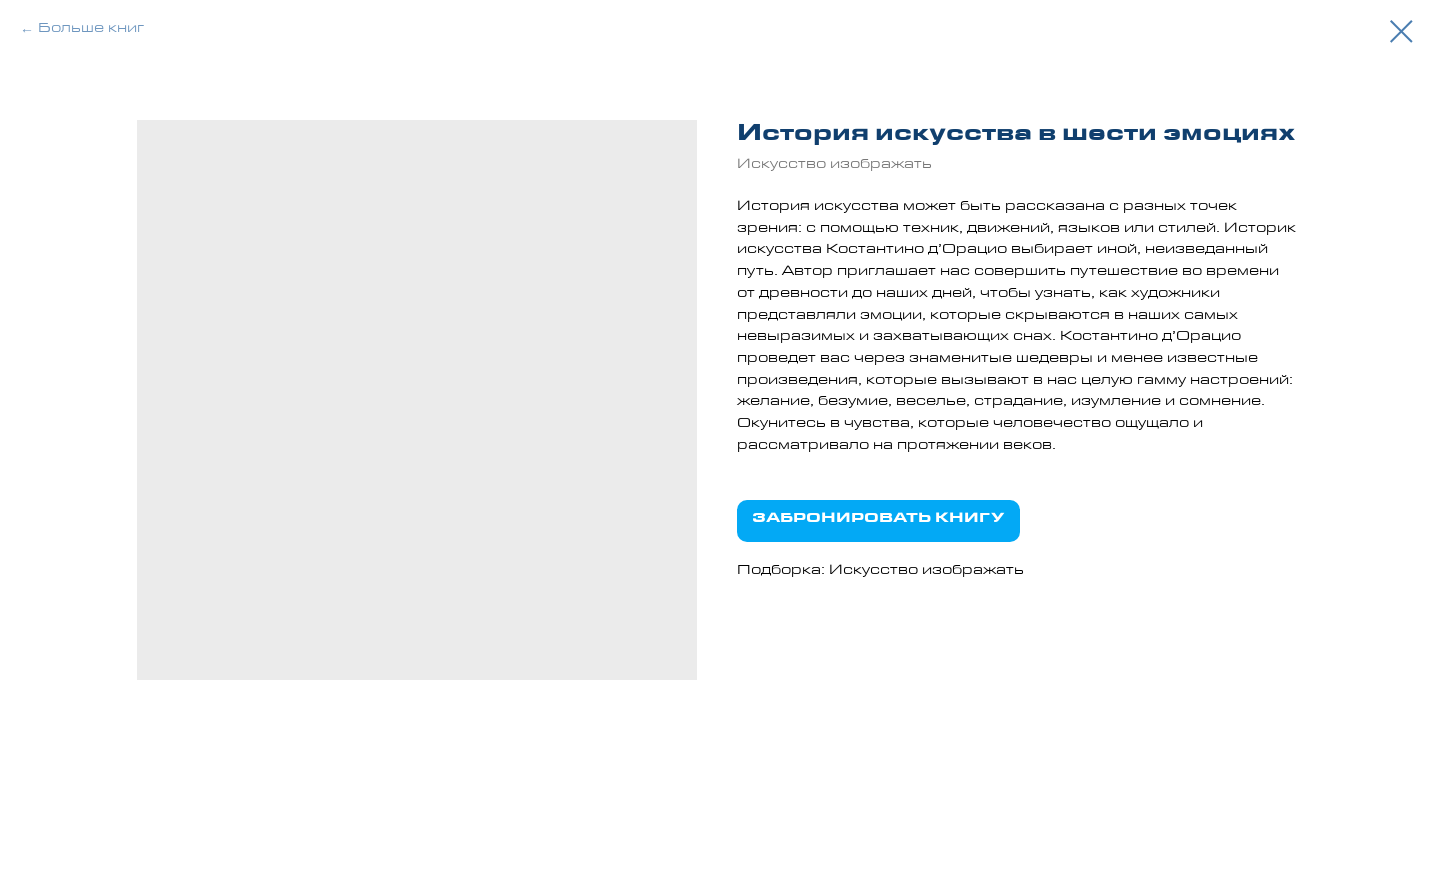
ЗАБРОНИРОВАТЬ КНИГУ (878, 520)
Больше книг (91, 30)
